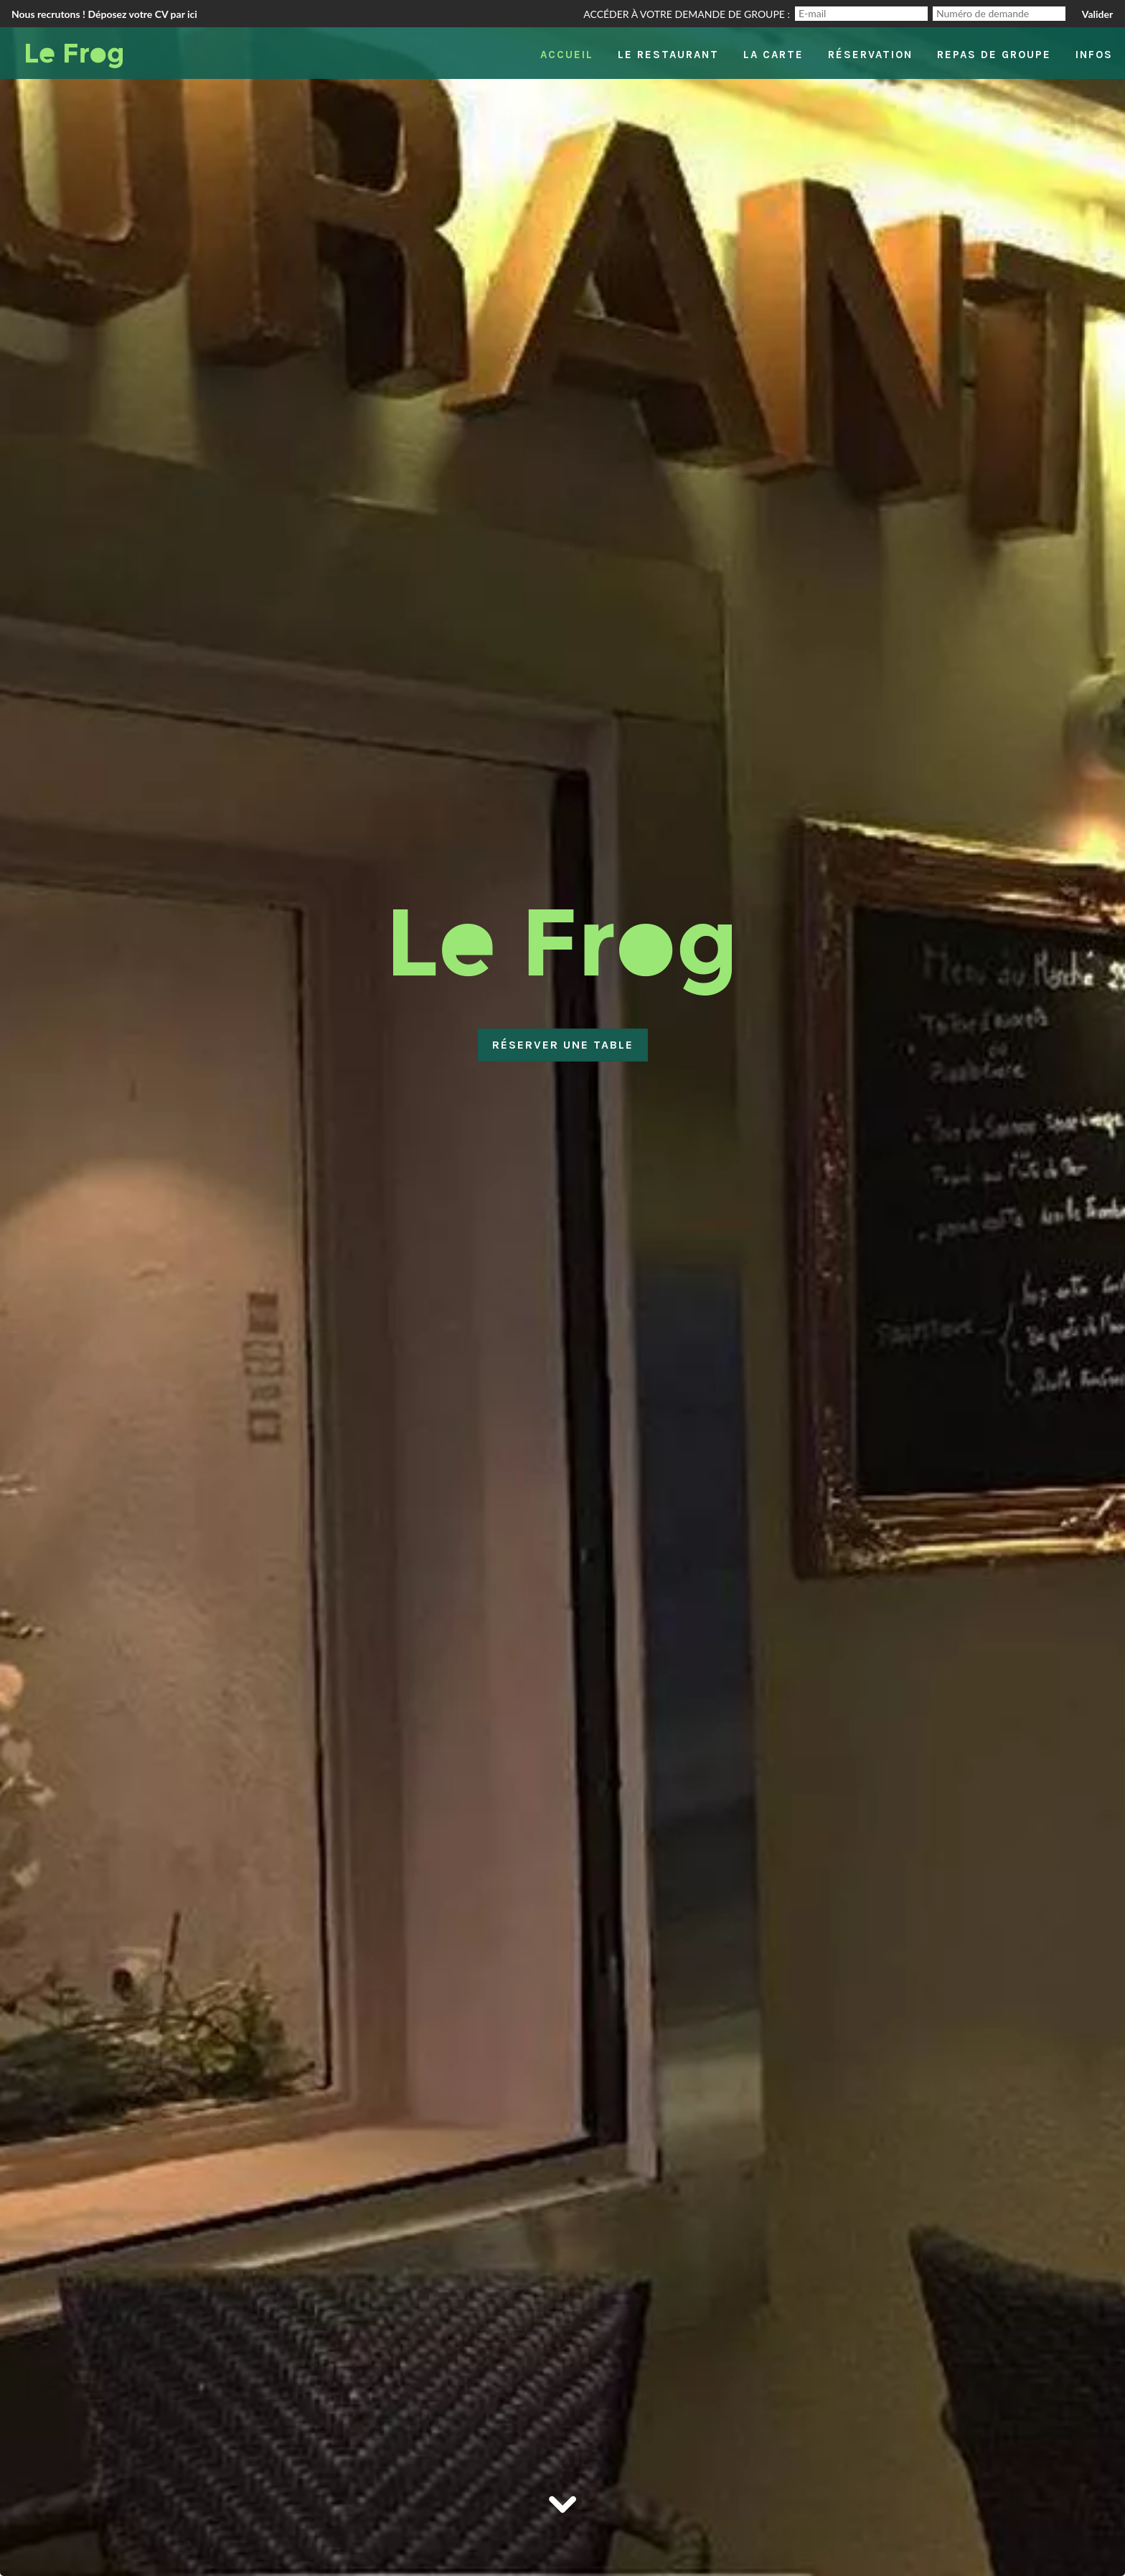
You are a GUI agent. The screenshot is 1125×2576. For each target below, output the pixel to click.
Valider (1097, 14)
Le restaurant (668, 54)
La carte (773, 54)
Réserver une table (563, 1045)
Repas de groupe (994, 54)
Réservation (870, 54)
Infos (1094, 54)
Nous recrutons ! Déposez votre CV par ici (104, 14)
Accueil (566, 54)
